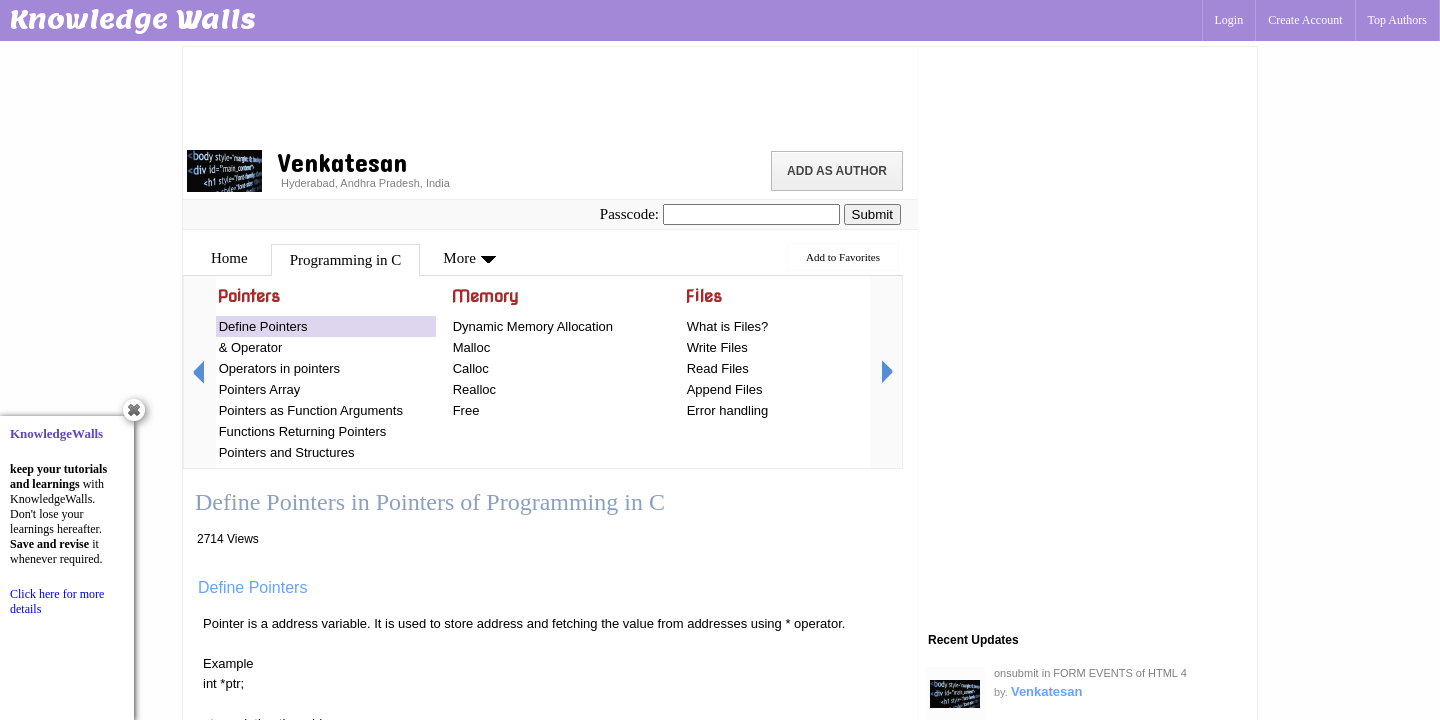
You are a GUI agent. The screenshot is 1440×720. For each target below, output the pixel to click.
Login (1229, 20)
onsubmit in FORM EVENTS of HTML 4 (1090, 673)
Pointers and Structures (287, 452)
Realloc (474, 389)
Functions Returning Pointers (303, 431)
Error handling (728, 410)
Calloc (471, 368)
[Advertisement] (550, 95)
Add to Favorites (843, 257)
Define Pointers (263, 326)
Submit (872, 214)
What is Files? (728, 326)
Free (466, 410)
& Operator (251, 347)
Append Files (725, 389)
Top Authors (1398, 20)
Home (229, 258)
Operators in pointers (279, 368)
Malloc (472, 347)
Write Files (717, 347)
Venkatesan (1047, 691)
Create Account (1305, 20)
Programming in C (346, 260)
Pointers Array (260, 389)
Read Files (718, 368)
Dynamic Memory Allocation (533, 326)
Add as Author (837, 171)
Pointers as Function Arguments (311, 410)
